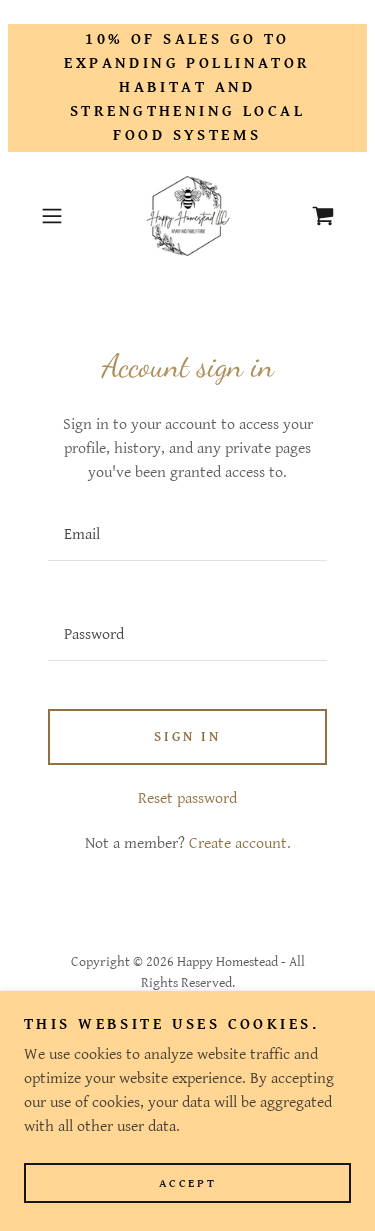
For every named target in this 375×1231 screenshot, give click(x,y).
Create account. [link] (240, 843)
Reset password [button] (187, 798)
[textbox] (187, 535)
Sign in (187, 737)
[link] (188, 216)
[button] (55, 216)
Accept (187, 1197)
